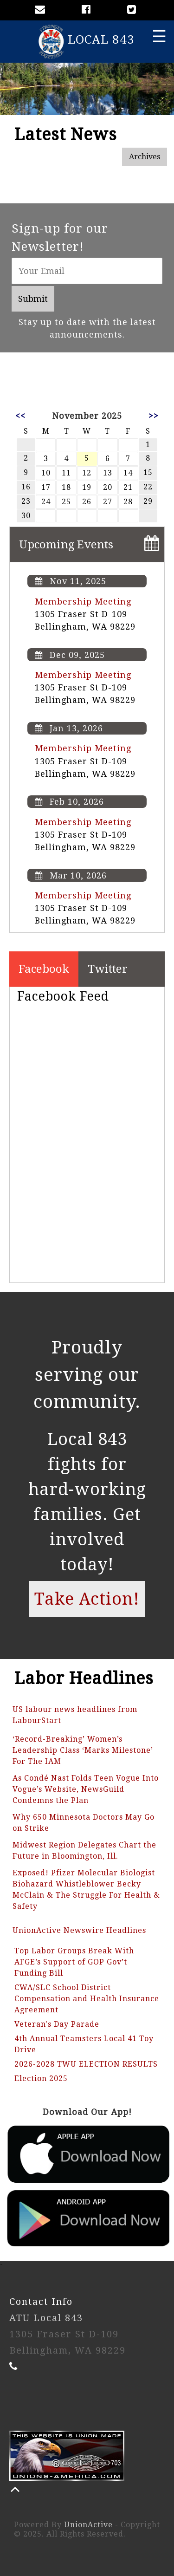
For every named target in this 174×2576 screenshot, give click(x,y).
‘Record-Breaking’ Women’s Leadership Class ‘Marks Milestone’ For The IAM (83, 1750)
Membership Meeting (83, 601)
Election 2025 (41, 2078)
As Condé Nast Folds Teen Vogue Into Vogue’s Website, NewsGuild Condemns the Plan (86, 1789)
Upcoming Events (66, 544)
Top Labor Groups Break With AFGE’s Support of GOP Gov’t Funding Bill (74, 1962)
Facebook (44, 969)
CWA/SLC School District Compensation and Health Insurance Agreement (86, 1998)
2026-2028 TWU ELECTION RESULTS (86, 2064)
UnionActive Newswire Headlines (79, 1930)
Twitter (108, 969)
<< (20, 416)
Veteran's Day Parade (56, 2024)
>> (153, 416)
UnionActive (88, 2524)
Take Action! (87, 1599)
